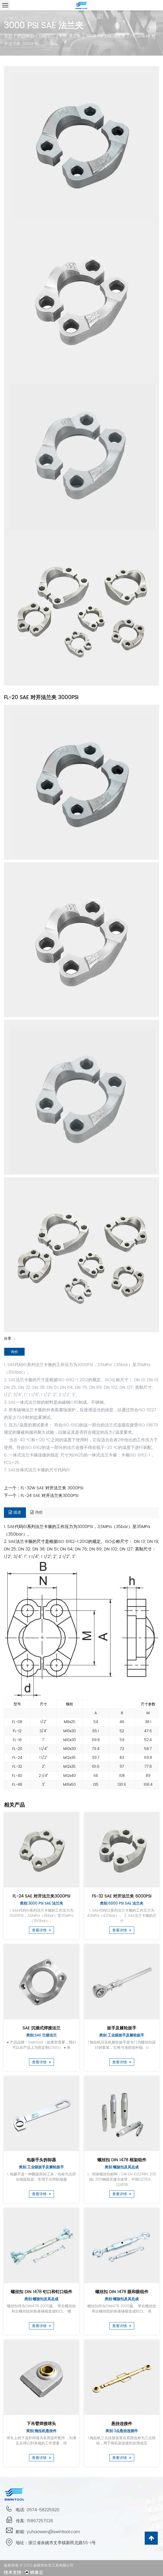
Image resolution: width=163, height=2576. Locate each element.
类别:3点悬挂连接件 (121, 2430)
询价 (14, 1352)
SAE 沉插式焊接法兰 (41, 2027)
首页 (8, 36)
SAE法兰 (47, 36)
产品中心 (25, 36)
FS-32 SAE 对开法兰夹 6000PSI (121, 1896)
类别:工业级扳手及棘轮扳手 (121, 2035)
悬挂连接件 (121, 2423)
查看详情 (41, 1930)
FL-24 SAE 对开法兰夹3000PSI (49, 1495)
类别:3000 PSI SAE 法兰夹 (41, 1903)
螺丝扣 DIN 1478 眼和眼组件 (121, 2291)
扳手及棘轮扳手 (121, 2027)
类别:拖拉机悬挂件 (41, 2430)
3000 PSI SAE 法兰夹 (106, 36)
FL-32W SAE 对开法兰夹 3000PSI (52, 1488)
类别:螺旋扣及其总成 (122, 2167)
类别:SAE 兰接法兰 (41, 2035)
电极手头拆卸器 (41, 2159)
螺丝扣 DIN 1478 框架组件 (121, 2159)
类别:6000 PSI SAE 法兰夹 (121, 1903)
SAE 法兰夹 (70, 36)
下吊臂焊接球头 (41, 2423)
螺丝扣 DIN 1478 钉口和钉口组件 (41, 2291)
